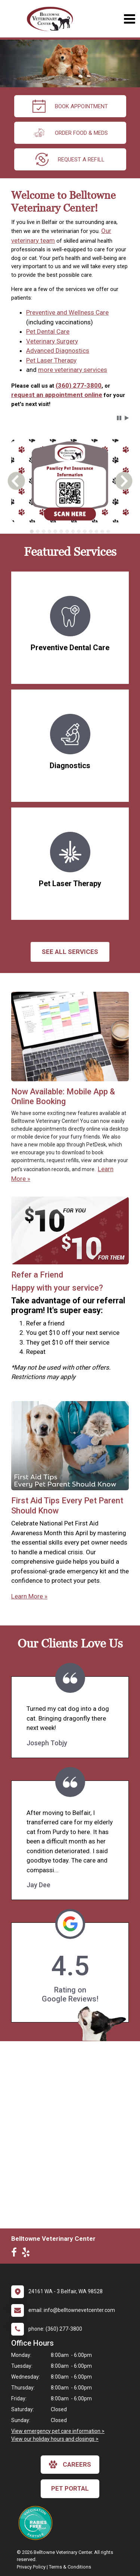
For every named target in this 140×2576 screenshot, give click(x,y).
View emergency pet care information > (58, 2431)
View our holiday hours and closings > (55, 2439)
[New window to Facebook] (16, 2254)
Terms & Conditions (70, 2567)
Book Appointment (70, 106)
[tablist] (70, 531)
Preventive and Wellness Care (67, 312)
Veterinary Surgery (52, 341)
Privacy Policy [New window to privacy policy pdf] (31, 2567)
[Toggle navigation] (129, 18)
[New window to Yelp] (28, 2254)
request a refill (70, 159)
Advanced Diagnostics (57, 350)
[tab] (32, 531)
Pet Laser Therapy (51, 360)
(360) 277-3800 (79, 385)
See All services (70, 951)
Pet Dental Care (47, 331)
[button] (119, 418)
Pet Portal (70, 2488)
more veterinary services (72, 369)
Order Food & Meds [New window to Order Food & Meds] (70, 132)
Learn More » (29, 1596)
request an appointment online (56, 394)
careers (70, 2464)
